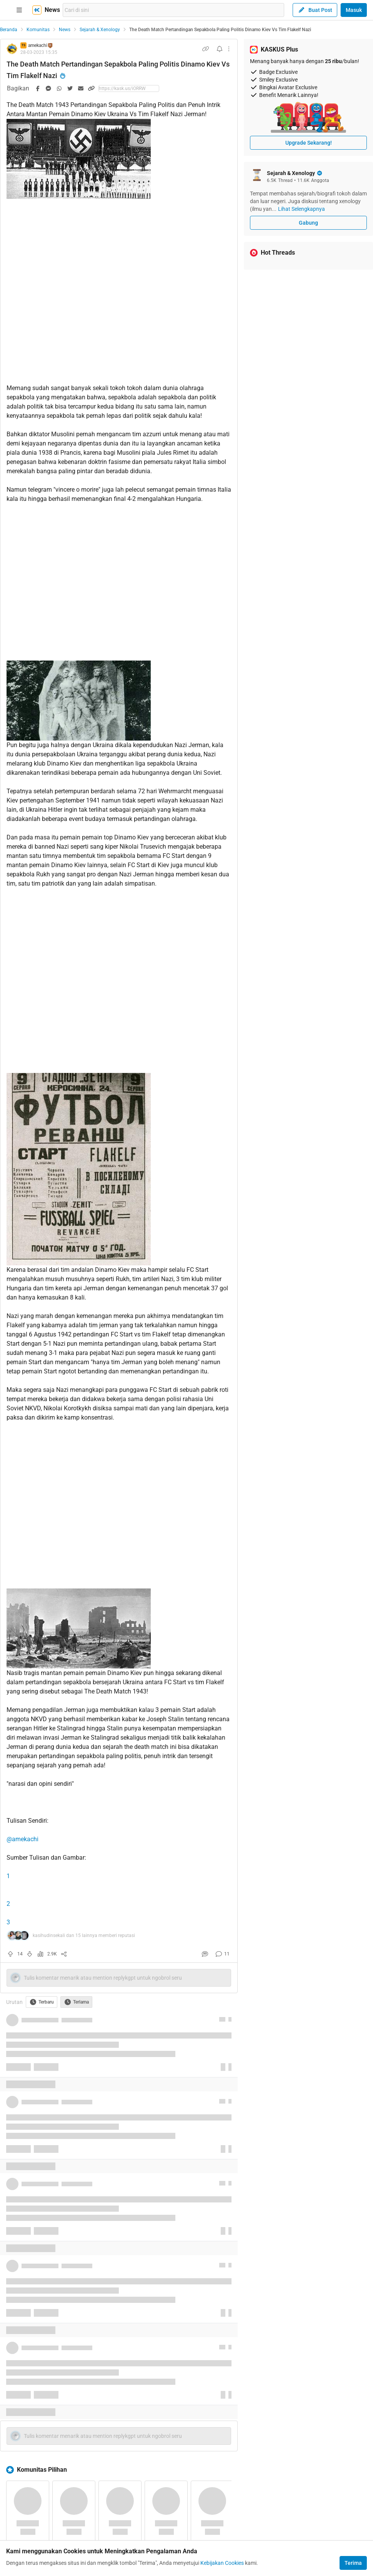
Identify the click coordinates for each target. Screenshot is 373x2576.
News (64, 29)
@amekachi (22, 1839)
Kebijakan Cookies (222, 2563)
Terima (353, 2563)
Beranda (8, 29)
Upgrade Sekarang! (308, 143)
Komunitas (38, 29)
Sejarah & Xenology (100, 29)
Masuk (354, 10)
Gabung (308, 223)
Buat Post (315, 10)
